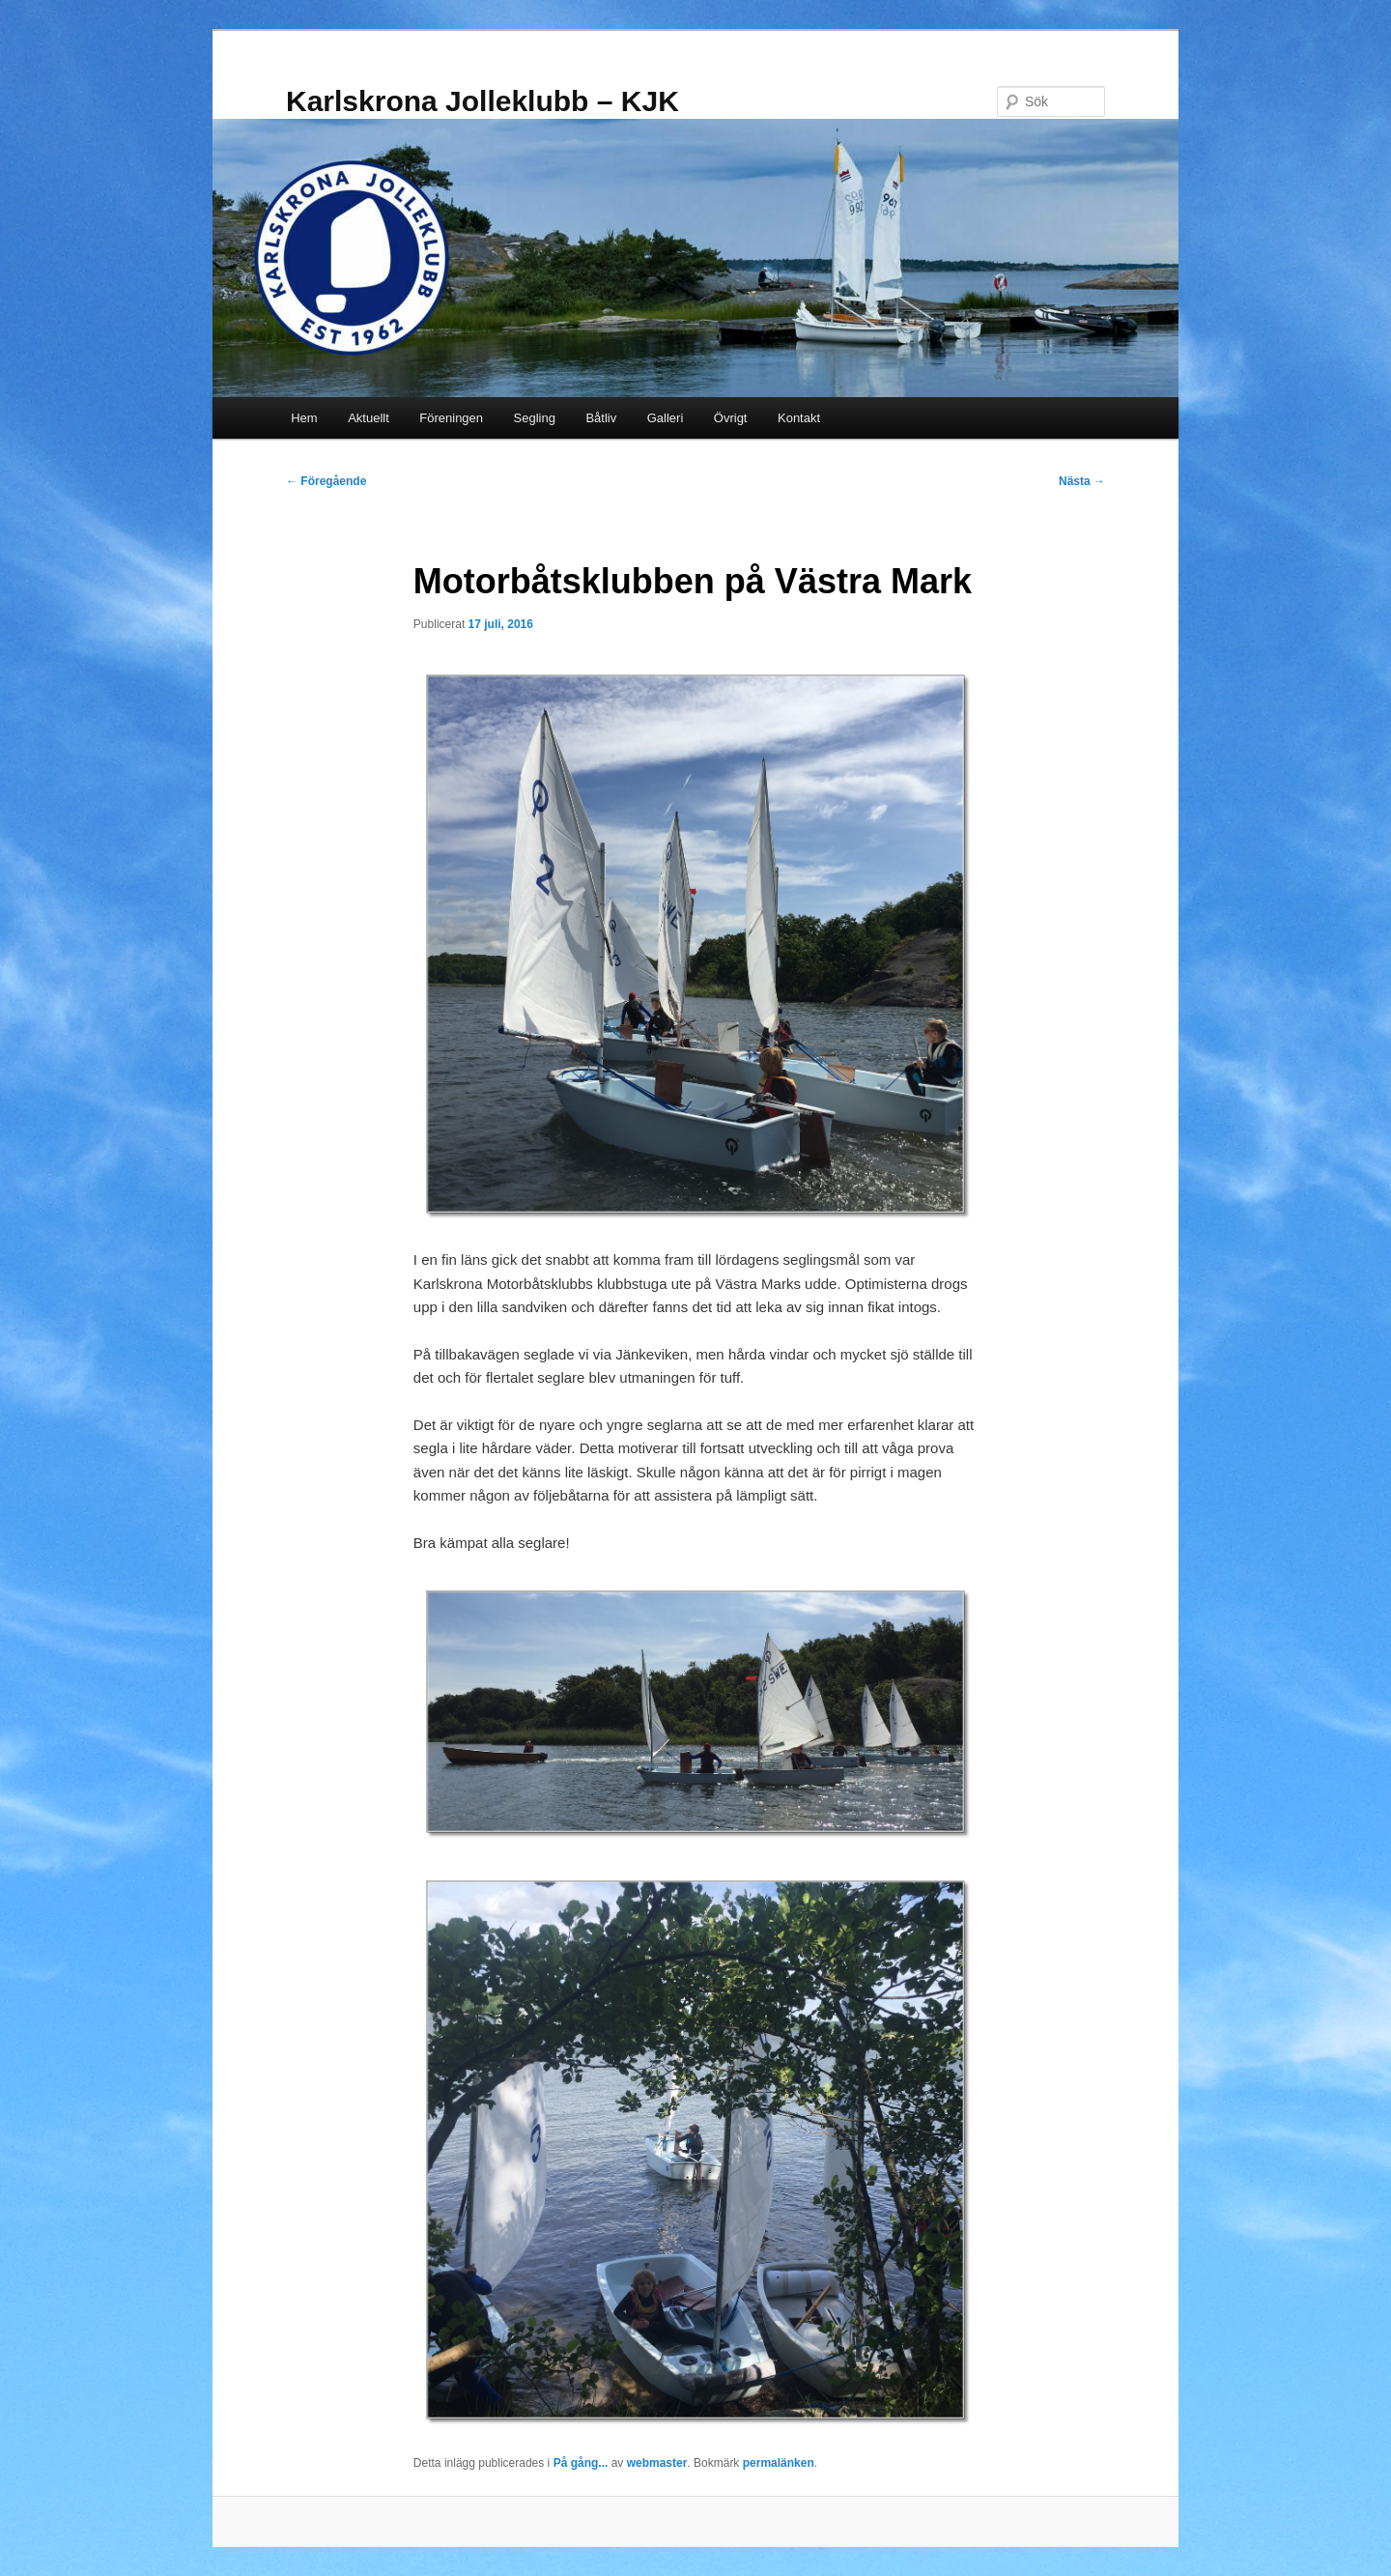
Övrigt (731, 418)
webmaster (657, 2463)
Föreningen (451, 418)
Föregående (326, 481)
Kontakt (799, 418)
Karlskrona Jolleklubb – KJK (482, 101)
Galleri (665, 418)
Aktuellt (368, 418)
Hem (304, 418)
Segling (534, 418)
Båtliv (600, 418)
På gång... (581, 2463)
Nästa (1082, 481)
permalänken (778, 2463)
